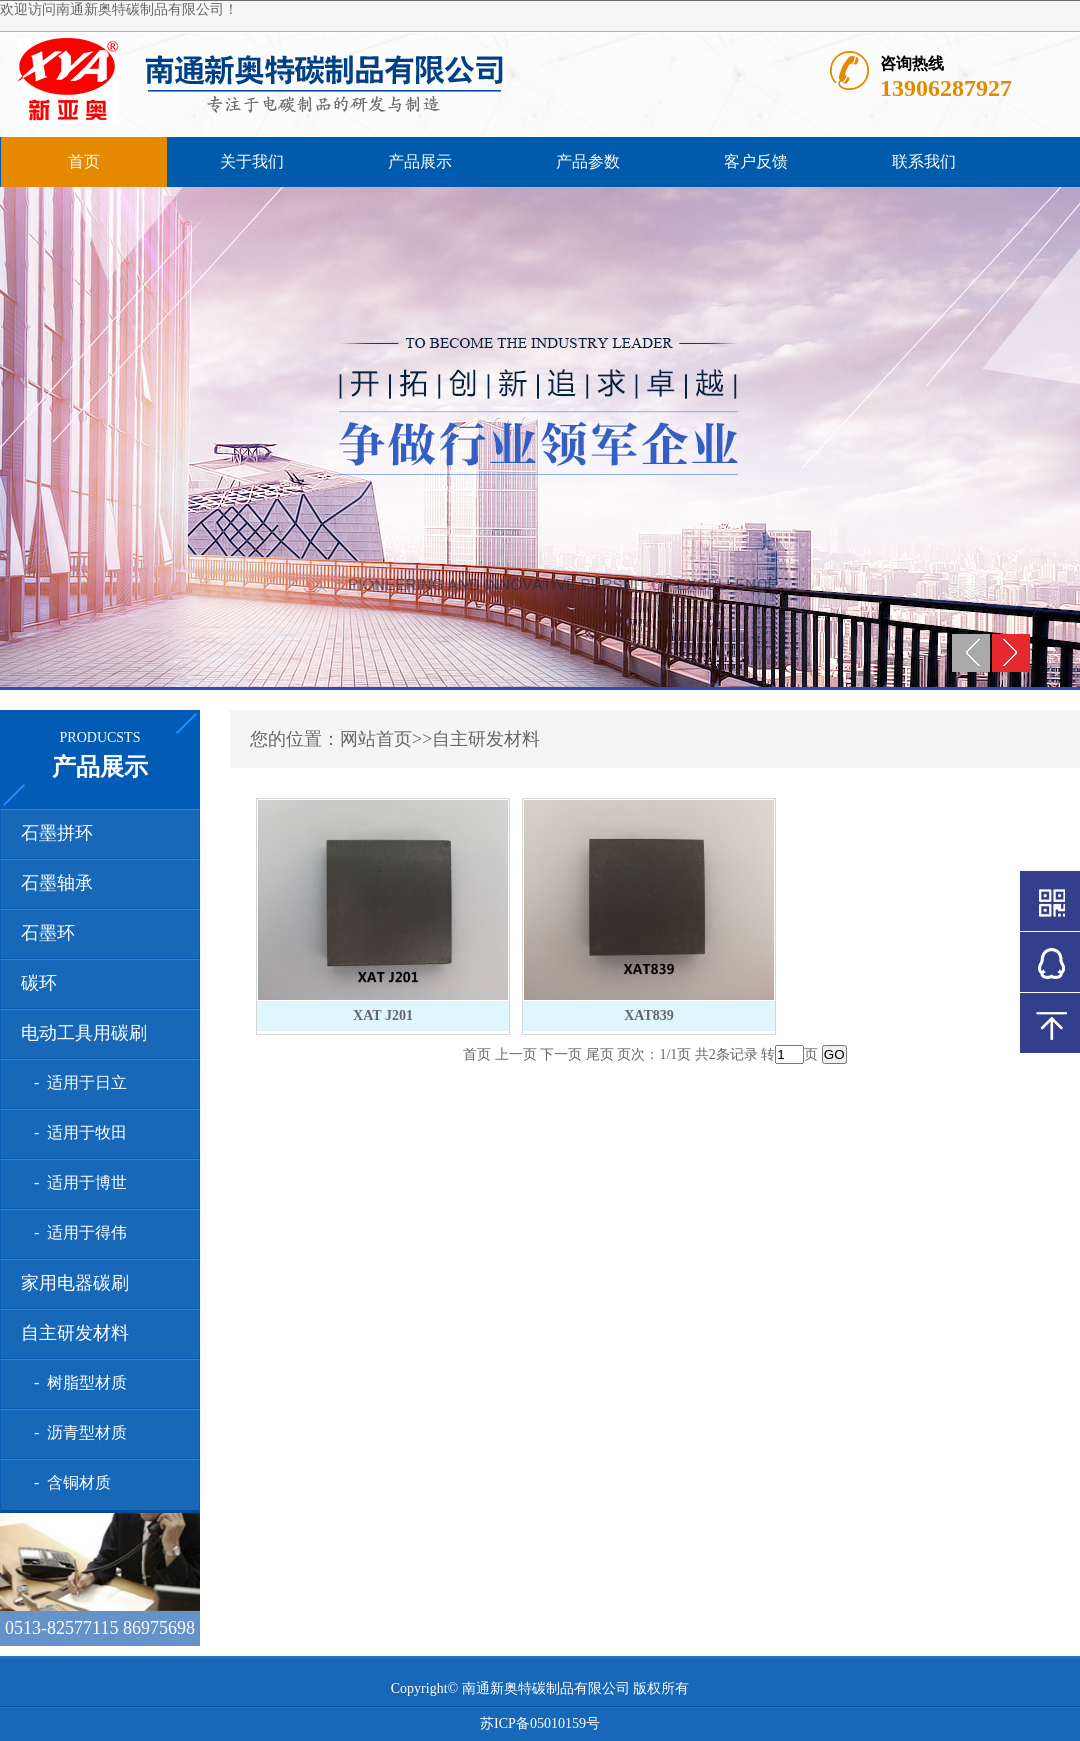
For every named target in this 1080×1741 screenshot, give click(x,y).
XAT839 (649, 1015)
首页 (84, 161)
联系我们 (924, 161)
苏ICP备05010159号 (540, 1723)
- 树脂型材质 (76, 1382)
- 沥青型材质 (76, 1432)
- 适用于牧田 (76, 1132)
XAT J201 (383, 1015)
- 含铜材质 (68, 1482)
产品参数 (588, 161)
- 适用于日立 (76, 1082)
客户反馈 (756, 161)
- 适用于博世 (76, 1182)
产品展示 (420, 161)
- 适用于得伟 (76, 1232)
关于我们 (252, 161)
